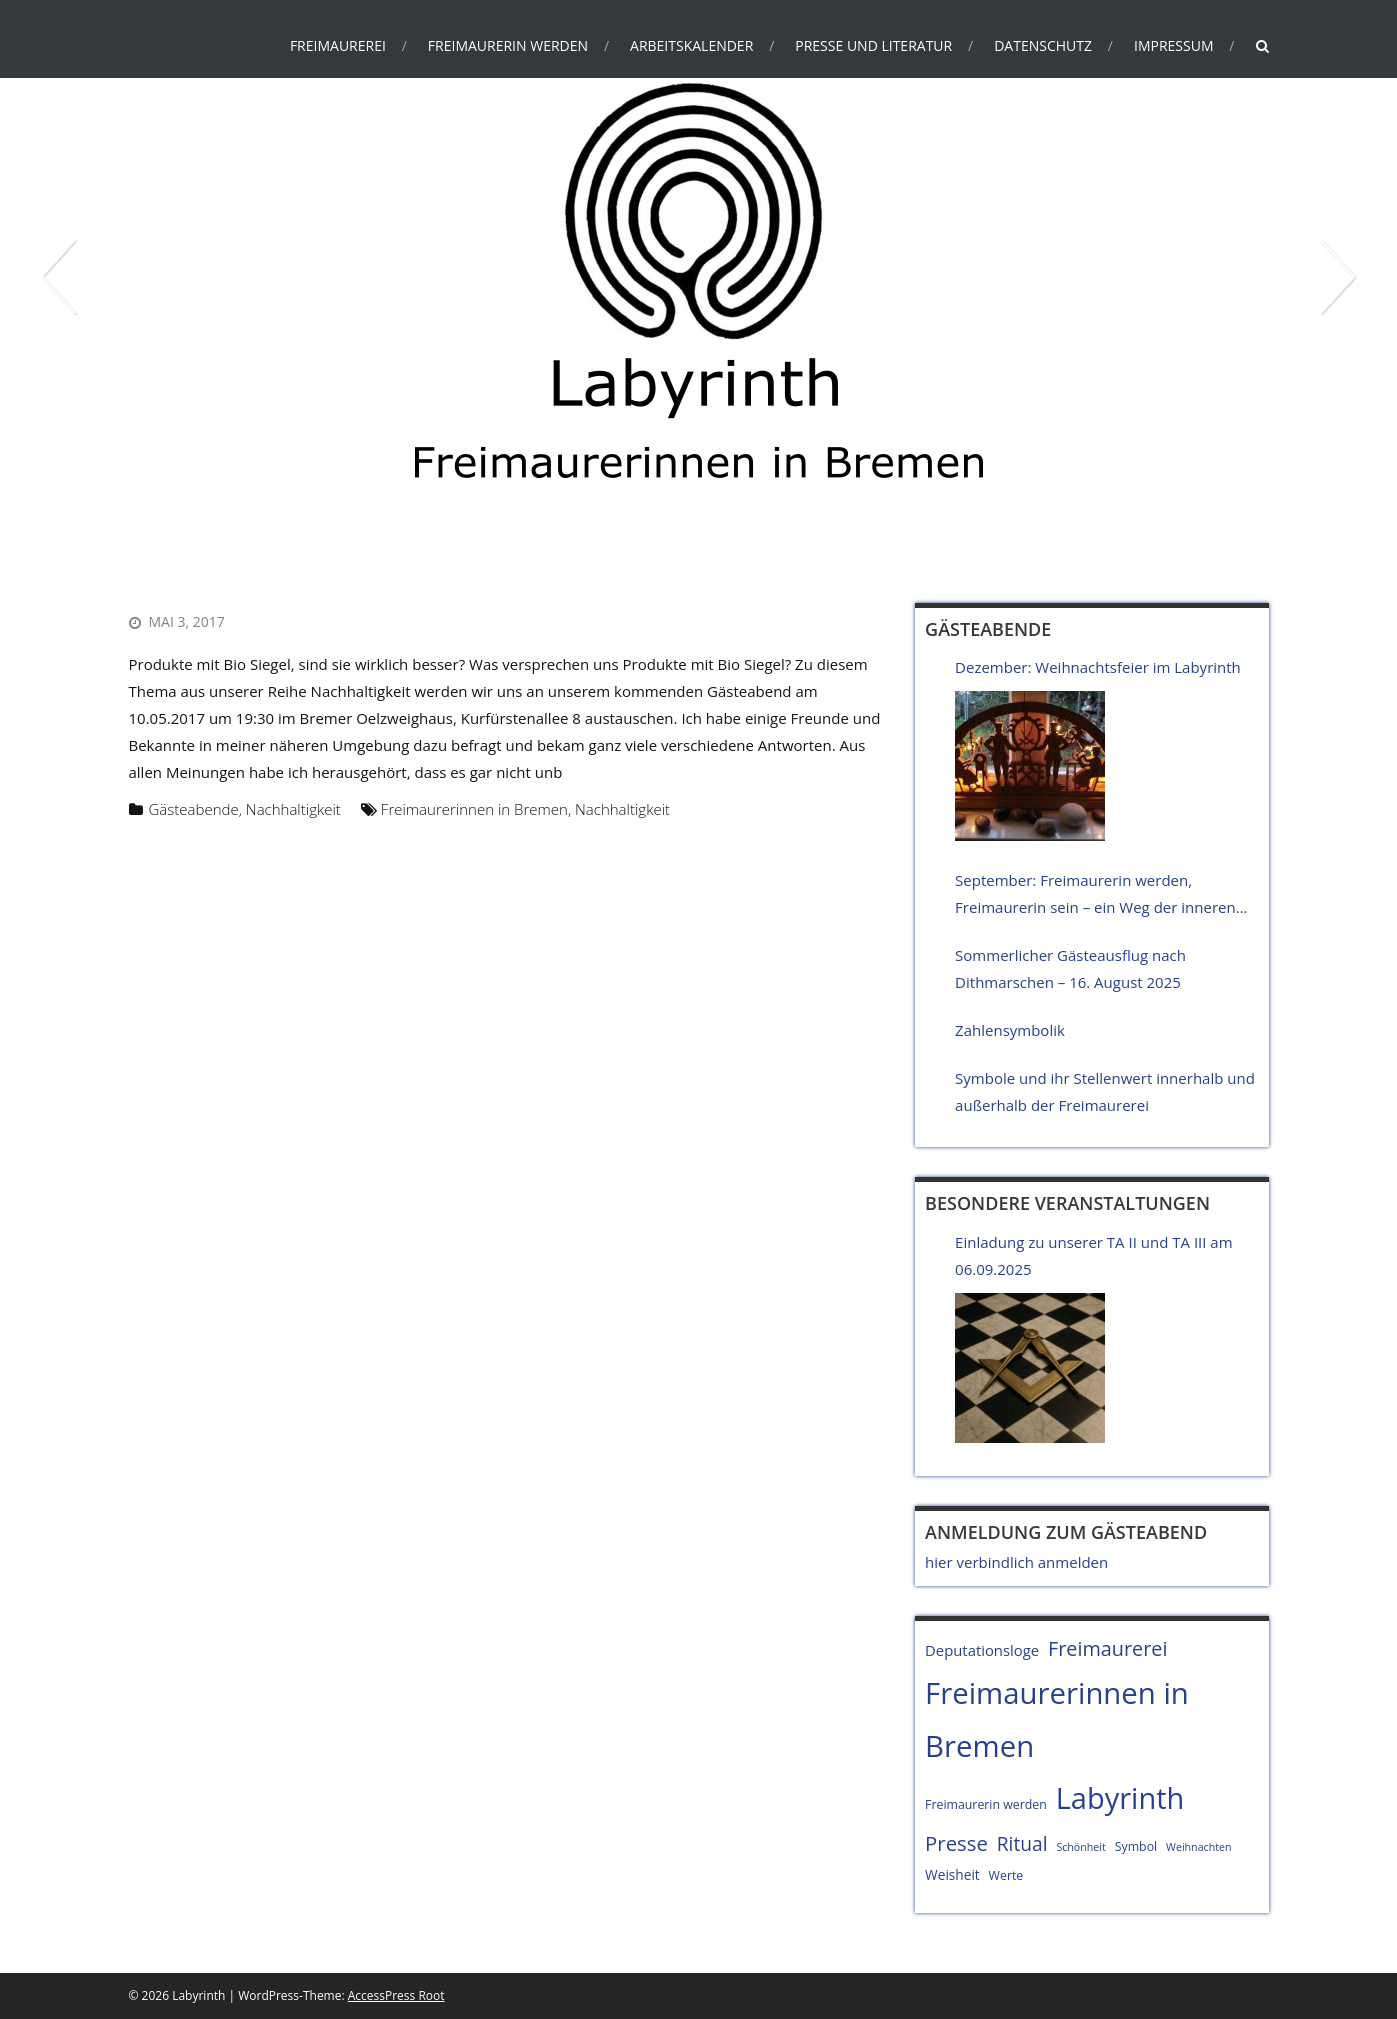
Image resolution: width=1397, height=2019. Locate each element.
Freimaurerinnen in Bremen (474, 809)
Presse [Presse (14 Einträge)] (956, 1843)
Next (1337, 277)
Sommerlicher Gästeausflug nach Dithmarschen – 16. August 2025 (1070, 968)
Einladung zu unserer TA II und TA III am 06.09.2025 (1093, 1255)
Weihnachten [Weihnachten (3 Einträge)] (1198, 1847)
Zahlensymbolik (1010, 1030)
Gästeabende (194, 809)
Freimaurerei (338, 45)
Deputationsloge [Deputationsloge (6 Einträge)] (982, 1650)
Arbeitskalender (691, 45)
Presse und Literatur (873, 45)
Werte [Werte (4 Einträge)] (1006, 1875)
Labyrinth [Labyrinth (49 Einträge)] (1120, 1797)
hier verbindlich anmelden (1016, 1562)
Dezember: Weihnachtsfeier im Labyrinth (1098, 667)
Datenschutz (1043, 45)
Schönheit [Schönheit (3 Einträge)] (1080, 1847)
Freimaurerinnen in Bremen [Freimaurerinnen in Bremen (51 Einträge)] (1057, 1719)
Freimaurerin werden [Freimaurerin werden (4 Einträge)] (986, 1804)
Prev (60, 277)
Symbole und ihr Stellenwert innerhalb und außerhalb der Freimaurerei (1105, 1091)
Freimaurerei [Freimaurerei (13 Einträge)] (1108, 1648)
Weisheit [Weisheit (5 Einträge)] (952, 1874)
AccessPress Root (396, 1995)
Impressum (1174, 45)
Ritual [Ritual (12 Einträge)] (1022, 1844)
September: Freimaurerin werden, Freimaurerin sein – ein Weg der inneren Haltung (1095, 895)
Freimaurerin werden (508, 45)
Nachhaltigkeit (293, 809)
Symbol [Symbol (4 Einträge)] (1136, 1846)
